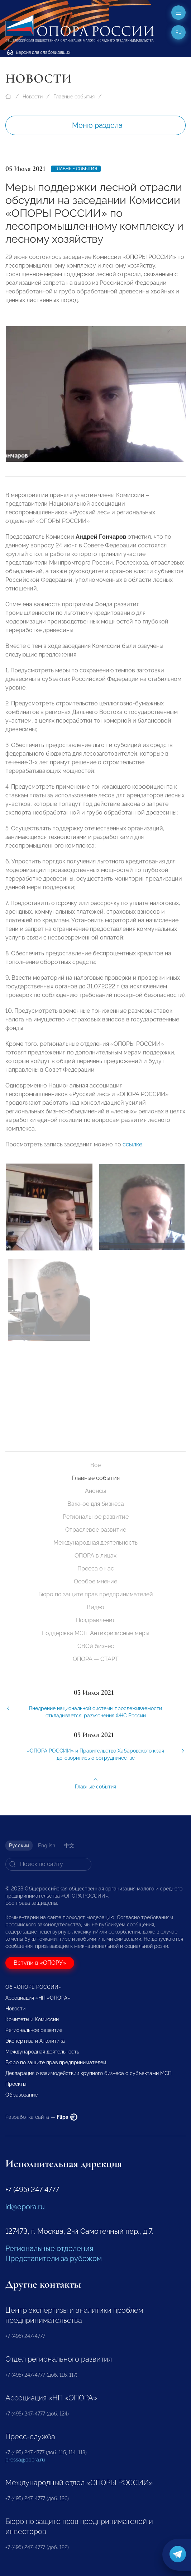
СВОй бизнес (95, 1646)
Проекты (15, 2084)
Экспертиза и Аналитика (35, 2041)
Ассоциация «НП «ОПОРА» (37, 1998)
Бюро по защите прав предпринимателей (95, 1594)
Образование (21, 2095)
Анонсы (95, 1490)
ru (179, 32)
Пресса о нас (95, 1568)
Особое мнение (95, 1581)
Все (95, 1465)
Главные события (74, 96)
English (46, 1845)
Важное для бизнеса (95, 1503)
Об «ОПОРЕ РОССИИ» (33, 1987)
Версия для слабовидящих (38, 52)
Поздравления (95, 1620)
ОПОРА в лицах (95, 1555)
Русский (19, 1845)
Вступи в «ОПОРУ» (40, 1962)
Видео (95, 1607)
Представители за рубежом (53, 2258)
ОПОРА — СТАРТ (96, 1659)
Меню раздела (97, 125)
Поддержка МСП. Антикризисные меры (95, 1633)
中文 (69, 1845)
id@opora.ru (25, 2207)
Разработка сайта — (41, 2117)
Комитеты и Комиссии (32, 2019)
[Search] (48, 1864)
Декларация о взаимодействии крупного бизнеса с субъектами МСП (88, 2073)
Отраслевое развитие (95, 1529)
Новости (33, 96)
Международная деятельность (95, 1542)
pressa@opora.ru (25, 2460)
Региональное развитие (96, 1516)
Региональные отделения (49, 2248)
